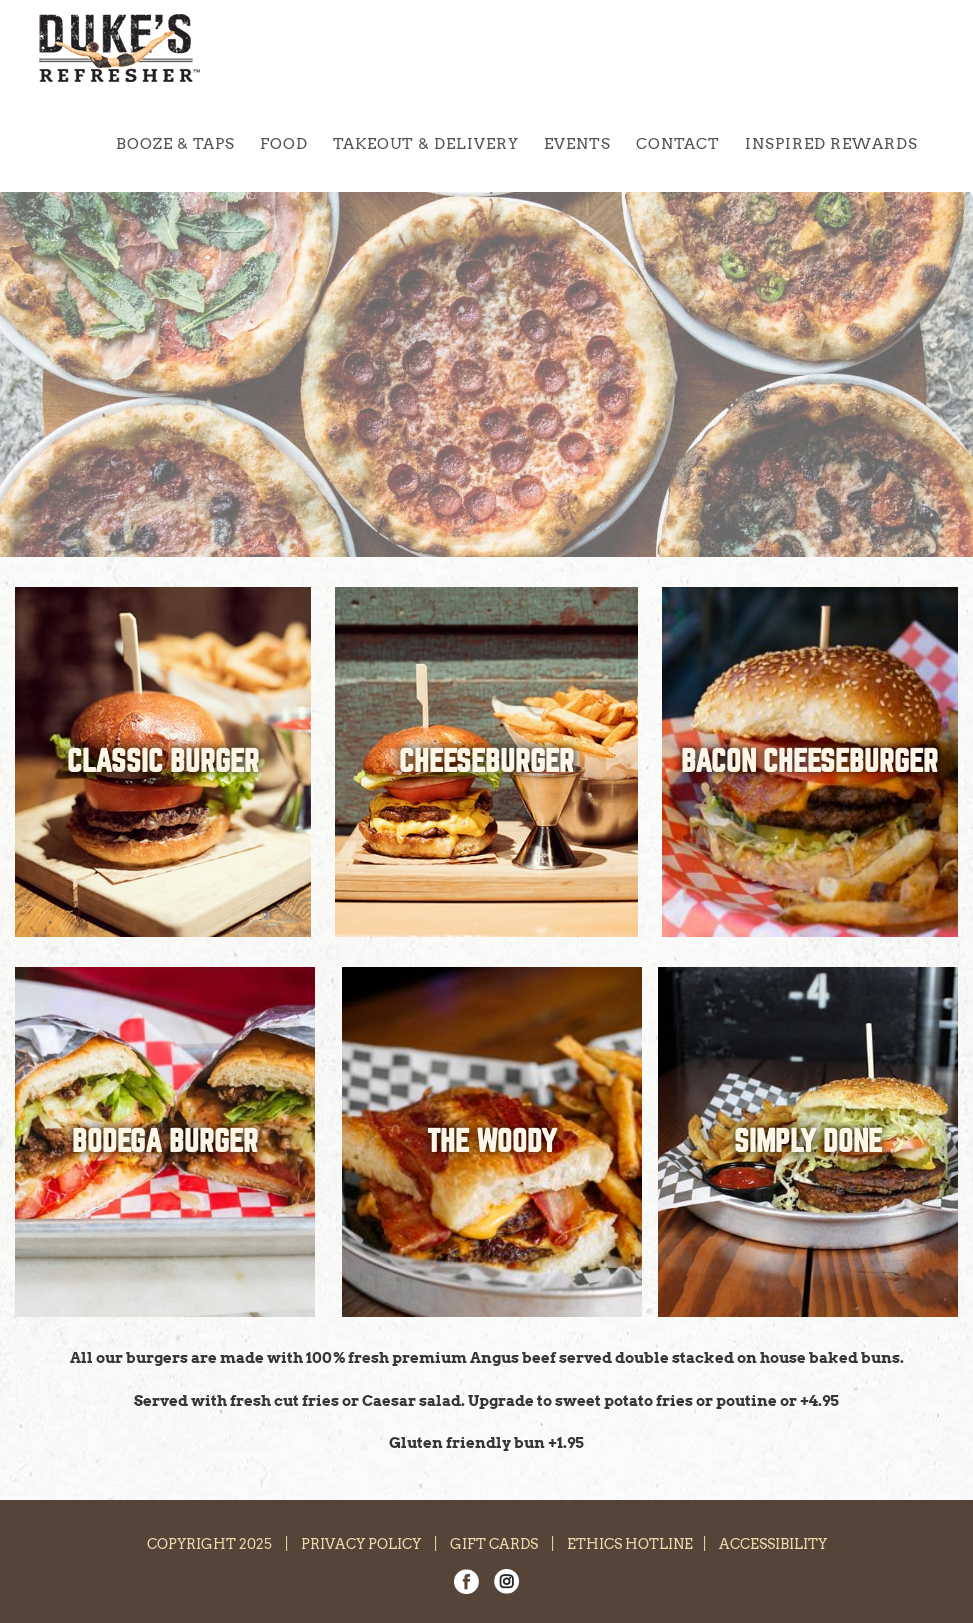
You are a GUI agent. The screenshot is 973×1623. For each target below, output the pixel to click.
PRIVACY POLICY (361, 1544)
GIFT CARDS (494, 1544)
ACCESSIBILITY (773, 1544)
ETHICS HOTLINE (630, 1544)
